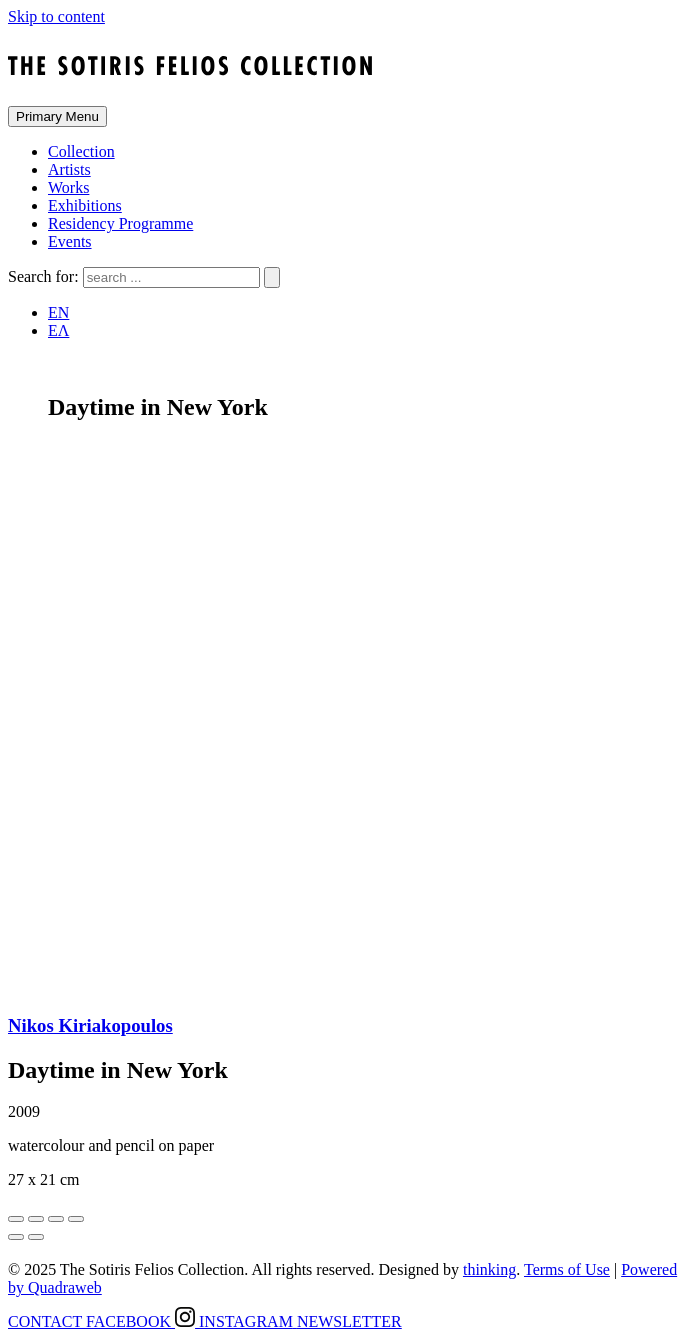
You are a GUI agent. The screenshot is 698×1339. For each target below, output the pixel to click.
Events (70, 241)
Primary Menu (57, 116)
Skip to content (56, 16)
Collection (81, 151)
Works (68, 187)
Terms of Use (567, 1269)
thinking (489, 1269)
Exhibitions (85, 205)
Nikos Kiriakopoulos (90, 1025)
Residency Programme (120, 223)
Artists (69, 169)
